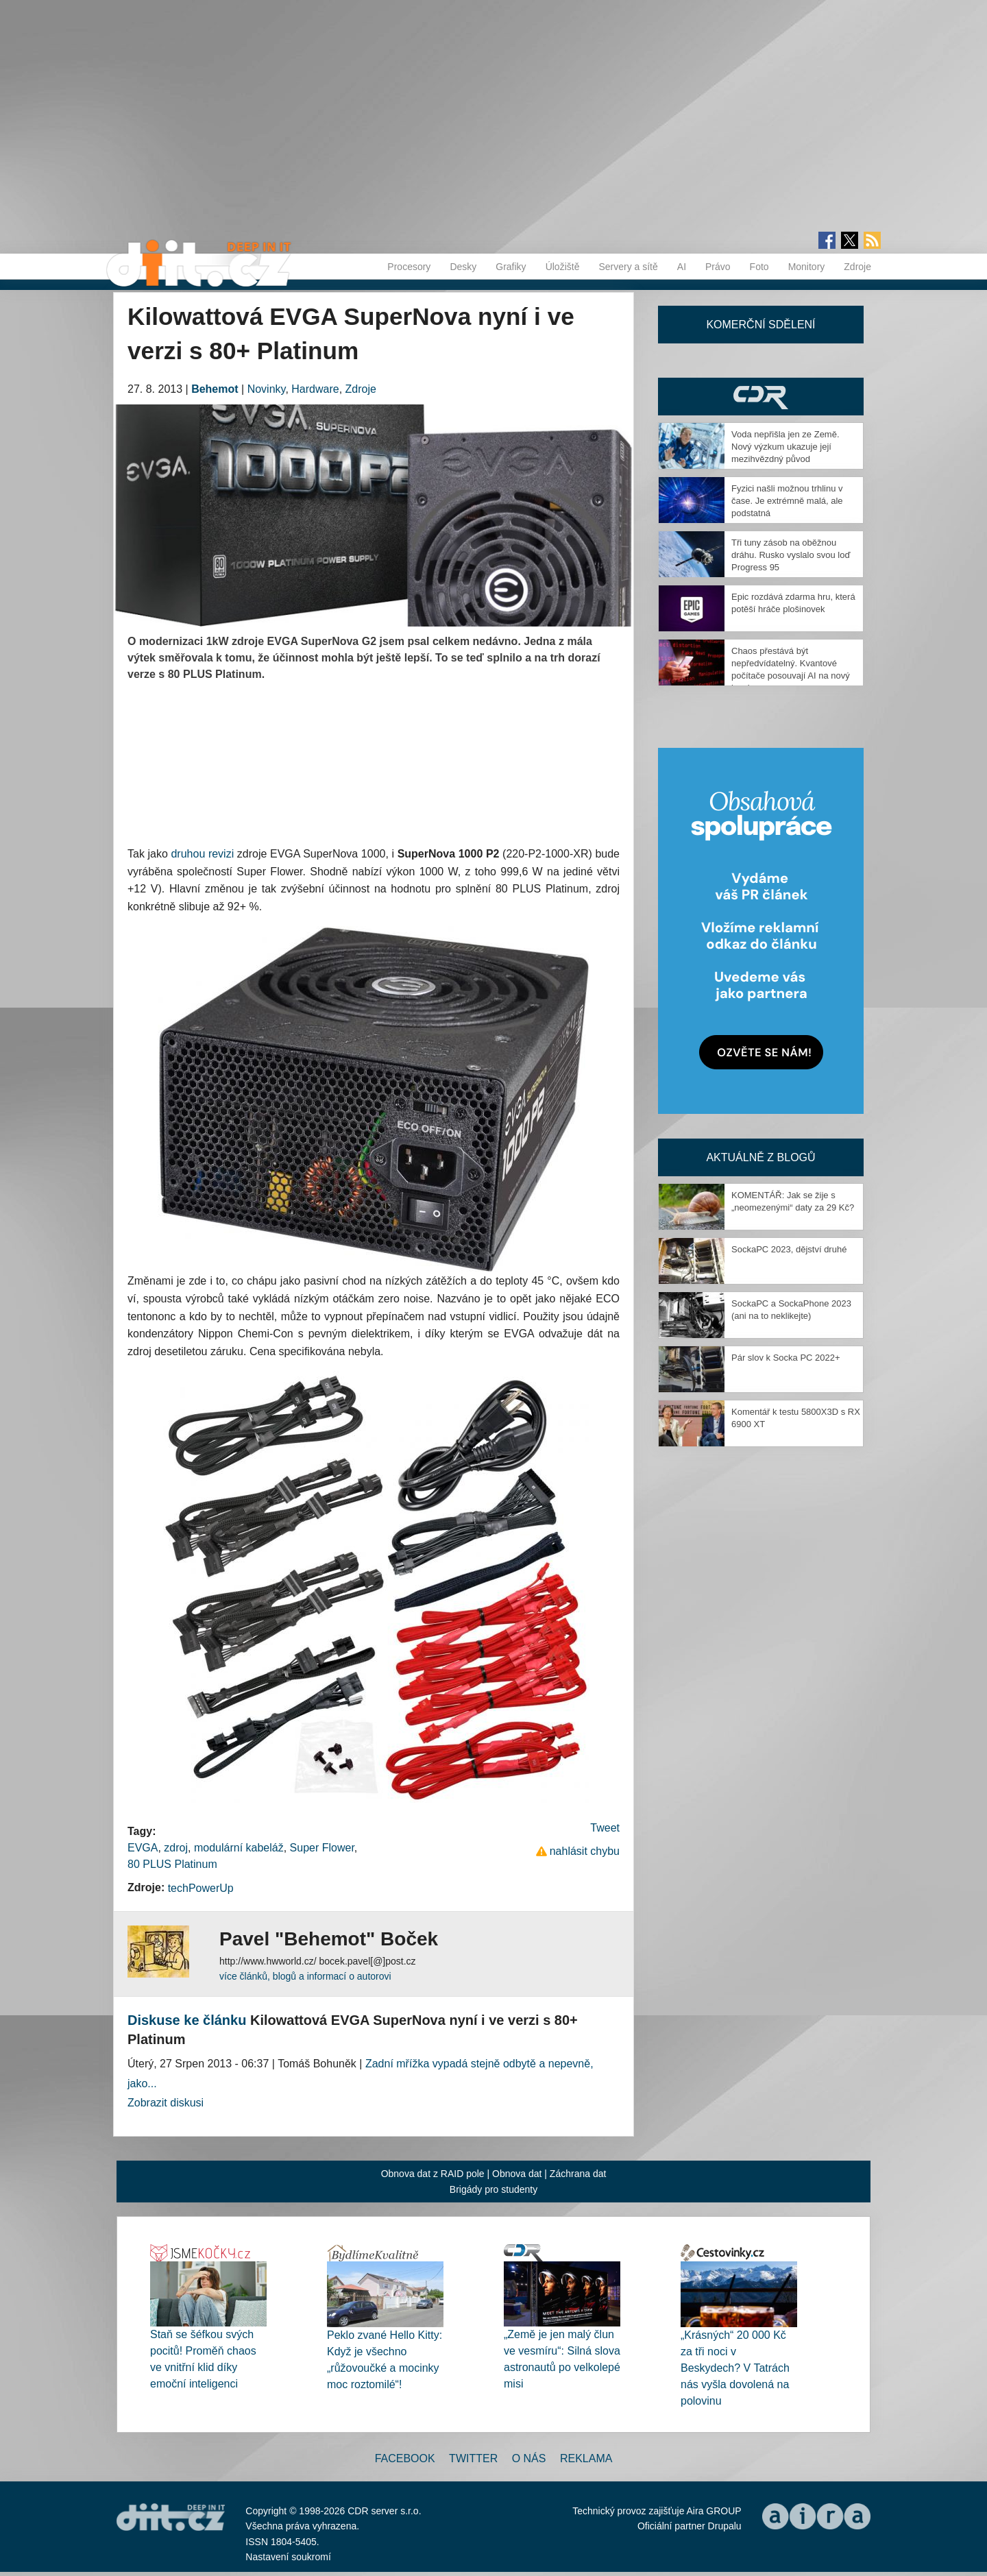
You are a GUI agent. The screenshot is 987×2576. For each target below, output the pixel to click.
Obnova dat (516, 2173)
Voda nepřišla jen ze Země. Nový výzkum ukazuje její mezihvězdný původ (785, 446)
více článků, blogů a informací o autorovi (305, 1976)
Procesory (408, 266)
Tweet (605, 1828)
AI (681, 266)
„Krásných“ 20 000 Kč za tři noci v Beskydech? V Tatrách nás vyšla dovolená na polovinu (735, 2368)
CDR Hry (761, 396)
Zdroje (857, 266)
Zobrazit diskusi (165, 2103)
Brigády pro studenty (493, 2189)
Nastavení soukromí (288, 2556)
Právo (718, 266)
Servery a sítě (627, 266)
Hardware (315, 389)
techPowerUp (201, 1888)
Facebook (405, 2458)
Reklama (586, 2458)
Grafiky (511, 266)
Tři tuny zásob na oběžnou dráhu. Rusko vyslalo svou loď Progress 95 (790, 554)
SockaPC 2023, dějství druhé (788, 1249)
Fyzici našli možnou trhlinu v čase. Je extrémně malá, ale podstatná (787, 500)
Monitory (806, 266)
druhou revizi (202, 854)
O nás (529, 2458)
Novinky (266, 389)
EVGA (142, 1848)
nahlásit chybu (585, 1851)
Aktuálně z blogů (760, 1157)
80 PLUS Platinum (172, 1864)
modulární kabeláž (239, 1848)
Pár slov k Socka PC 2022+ (785, 1357)
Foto (759, 266)
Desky (463, 266)
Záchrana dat (578, 2173)
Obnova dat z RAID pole (433, 2173)
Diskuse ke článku (186, 2020)
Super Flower (322, 1848)
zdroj (176, 1848)
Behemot (214, 389)
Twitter (473, 2458)
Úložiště (563, 266)
